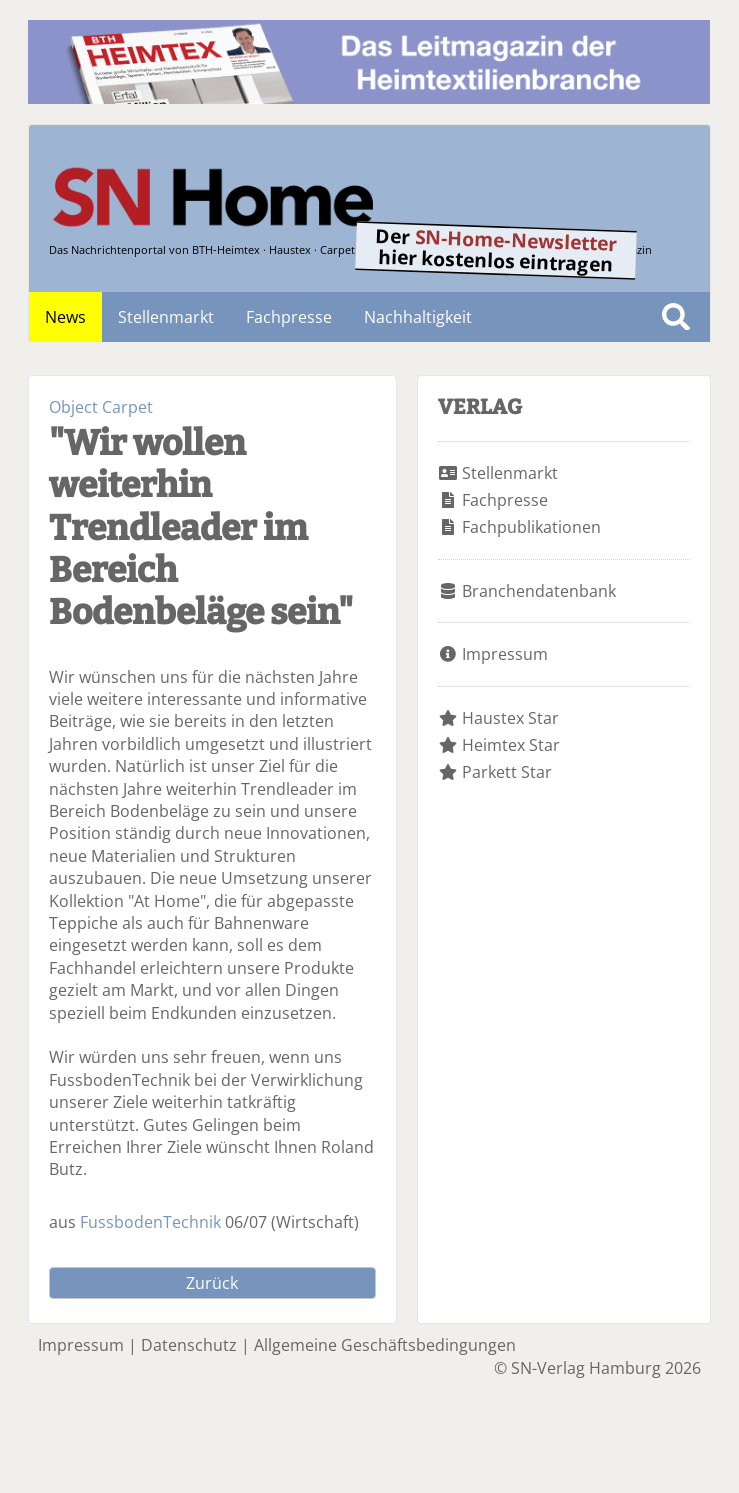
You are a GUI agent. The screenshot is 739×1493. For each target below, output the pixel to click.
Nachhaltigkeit (418, 317)
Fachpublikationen (531, 527)
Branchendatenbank (539, 591)
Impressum (505, 654)
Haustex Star (510, 718)
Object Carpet (101, 407)
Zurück (212, 1283)
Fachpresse (289, 317)
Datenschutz (189, 1345)
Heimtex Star (511, 745)
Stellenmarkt (166, 317)
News (65, 317)
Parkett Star (507, 772)
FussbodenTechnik (150, 1222)
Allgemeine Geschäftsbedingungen (385, 1345)
